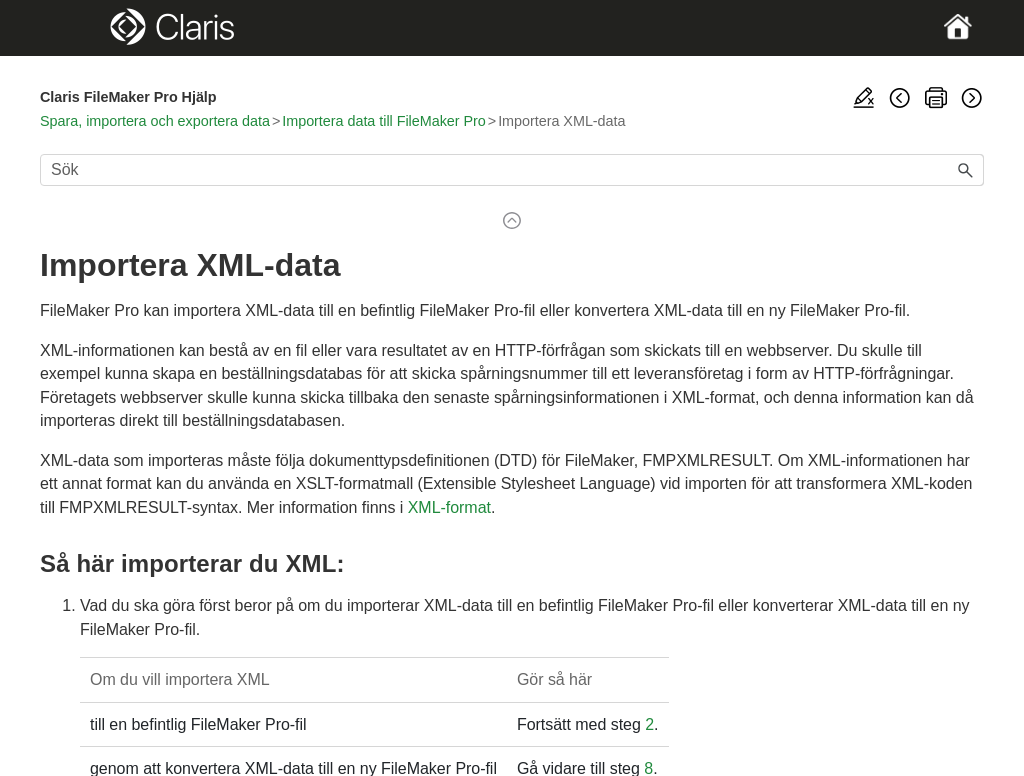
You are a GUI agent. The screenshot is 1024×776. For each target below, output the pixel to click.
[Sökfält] (512, 170)
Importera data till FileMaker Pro (384, 121)
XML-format (449, 507)
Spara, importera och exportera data (155, 121)
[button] (966, 170)
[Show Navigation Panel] (85, 28)
